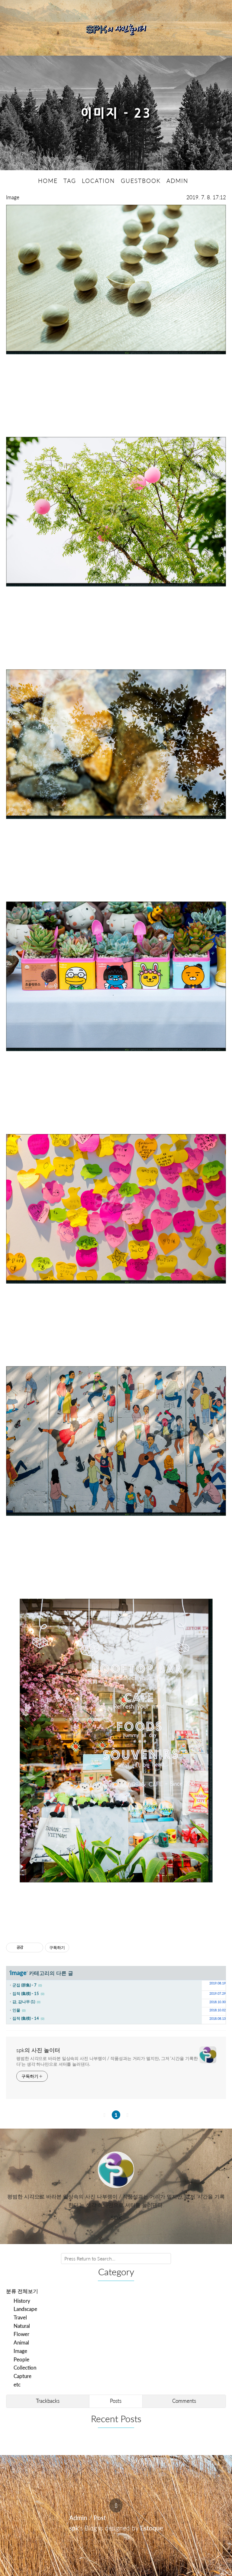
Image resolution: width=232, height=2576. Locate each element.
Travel (20, 2317)
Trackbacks (48, 2401)
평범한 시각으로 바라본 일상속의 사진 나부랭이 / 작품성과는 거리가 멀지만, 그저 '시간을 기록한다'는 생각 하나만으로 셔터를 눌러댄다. (107, 2060)
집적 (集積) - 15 (25, 1993)
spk (74, 2527)
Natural (22, 2325)
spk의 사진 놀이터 (38, 2049)
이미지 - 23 (116, 113)
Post (100, 2517)
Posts (115, 2401)
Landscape (25, 2308)
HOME (48, 180)
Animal (21, 2342)
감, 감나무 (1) (23, 2001)
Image (12, 197)
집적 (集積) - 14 (25, 2018)
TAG (69, 180)
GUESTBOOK (141, 180)
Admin (78, 2517)
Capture (22, 2376)
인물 (16, 2009)
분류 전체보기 (22, 2291)
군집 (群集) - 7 (24, 1984)
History (22, 2300)
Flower (21, 2334)
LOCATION (98, 180)
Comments (184, 2401)
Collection (25, 2367)
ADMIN (177, 180)
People (21, 2359)
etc (17, 2384)
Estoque (151, 2527)
